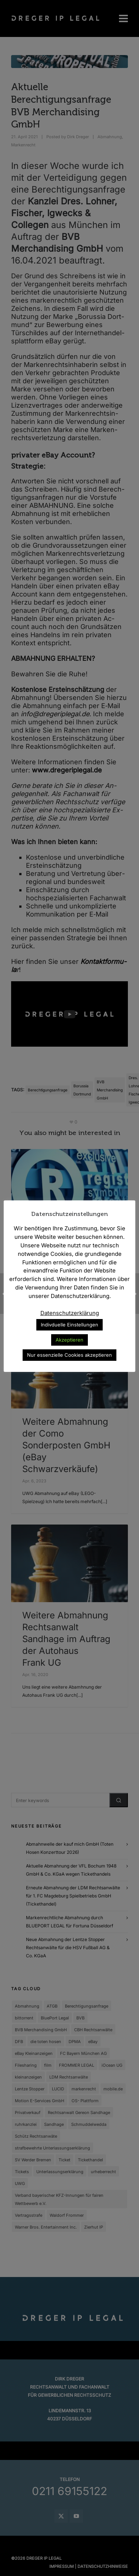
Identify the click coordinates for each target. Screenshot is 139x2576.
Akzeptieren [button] (69, 1340)
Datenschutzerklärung (69, 1312)
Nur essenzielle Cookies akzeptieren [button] (69, 1355)
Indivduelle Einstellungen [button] (69, 1325)
